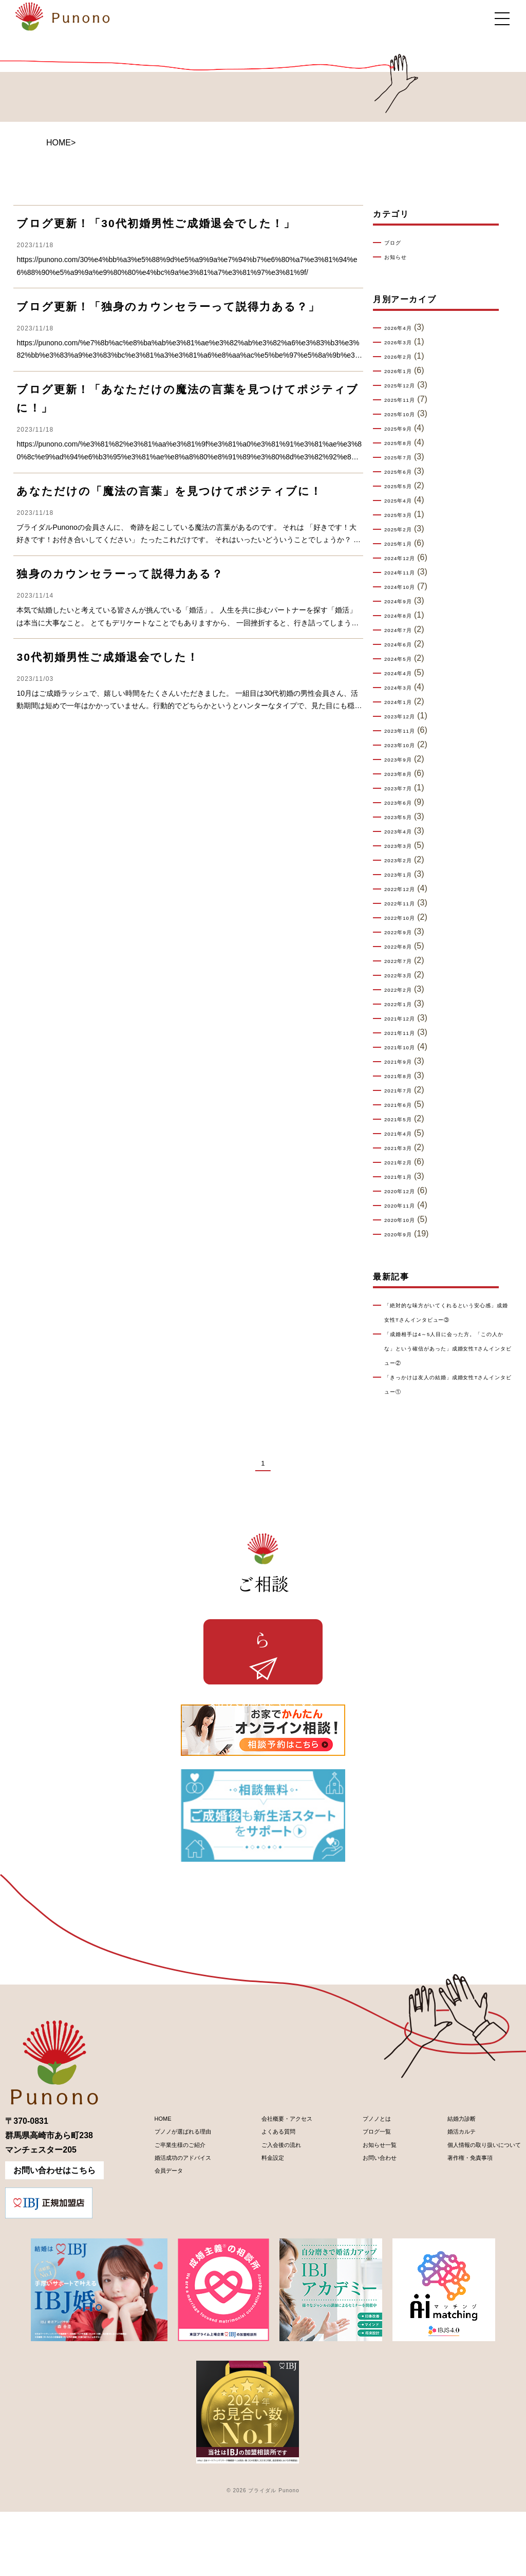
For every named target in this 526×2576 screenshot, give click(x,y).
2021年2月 (404, 1163)
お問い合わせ (363, 2237)
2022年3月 (404, 976)
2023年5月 (404, 817)
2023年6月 (404, 803)
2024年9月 (404, 602)
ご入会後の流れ (267, 2220)
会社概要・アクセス (275, 2185)
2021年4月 (404, 1134)
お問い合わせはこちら (54, 2234)
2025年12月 (406, 386)
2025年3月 (404, 515)
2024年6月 (404, 645)
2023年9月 (404, 760)
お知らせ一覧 (363, 2220)
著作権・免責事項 (447, 2237)
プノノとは (359, 2185)
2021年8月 (404, 1076)
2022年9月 (404, 933)
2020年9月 (404, 1235)
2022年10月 (406, 918)
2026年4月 (404, 328)
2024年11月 (406, 573)
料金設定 (254, 2237)
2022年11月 (406, 904)
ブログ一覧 (359, 2202)
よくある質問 (263, 2202)
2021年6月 (404, 1105)
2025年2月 (404, 530)
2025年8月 (404, 443)
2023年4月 (404, 832)
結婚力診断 (434, 2185)
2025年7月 (404, 458)
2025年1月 (404, 544)
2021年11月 (406, 1033)
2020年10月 (406, 1220)
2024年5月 (404, 659)
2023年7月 (404, 789)
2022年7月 (404, 961)
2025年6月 (404, 472)
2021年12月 (406, 1019)
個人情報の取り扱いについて (467, 2220)
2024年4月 (404, 674)
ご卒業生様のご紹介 (167, 2220)
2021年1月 (404, 1177)
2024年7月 (404, 630)
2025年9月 (404, 429)
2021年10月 (406, 1048)
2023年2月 (404, 861)
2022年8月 (404, 947)
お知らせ (400, 257)
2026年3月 (404, 343)
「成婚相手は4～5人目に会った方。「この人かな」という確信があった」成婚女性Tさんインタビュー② (448, 1363)
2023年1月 (404, 875)
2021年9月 (404, 1062)
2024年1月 (404, 702)
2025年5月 (404, 487)
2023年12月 (406, 717)
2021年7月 (404, 1091)
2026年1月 (404, 371)
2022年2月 (404, 990)
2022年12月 (406, 889)
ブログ (396, 243)
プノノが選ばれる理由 (171, 2202)
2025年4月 (404, 501)
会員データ (150, 2255)
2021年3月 (404, 1148)
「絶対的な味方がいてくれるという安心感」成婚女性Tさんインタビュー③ (447, 1320)
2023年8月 (404, 774)
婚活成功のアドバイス (171, 2237)
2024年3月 (404, 688)
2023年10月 (406, 746)
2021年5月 (404, 1120)
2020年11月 (406, 1206)
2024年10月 (406, 587)
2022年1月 (404, 1004)
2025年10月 (406, 415)
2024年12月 (406, 558)
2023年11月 (406, 731)
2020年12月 (406, 1192)
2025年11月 (406, 400)
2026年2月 (404, 357)
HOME (58, 142)
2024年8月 (404, 616)
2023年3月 (404, 846)
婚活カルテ (434, 2202)
